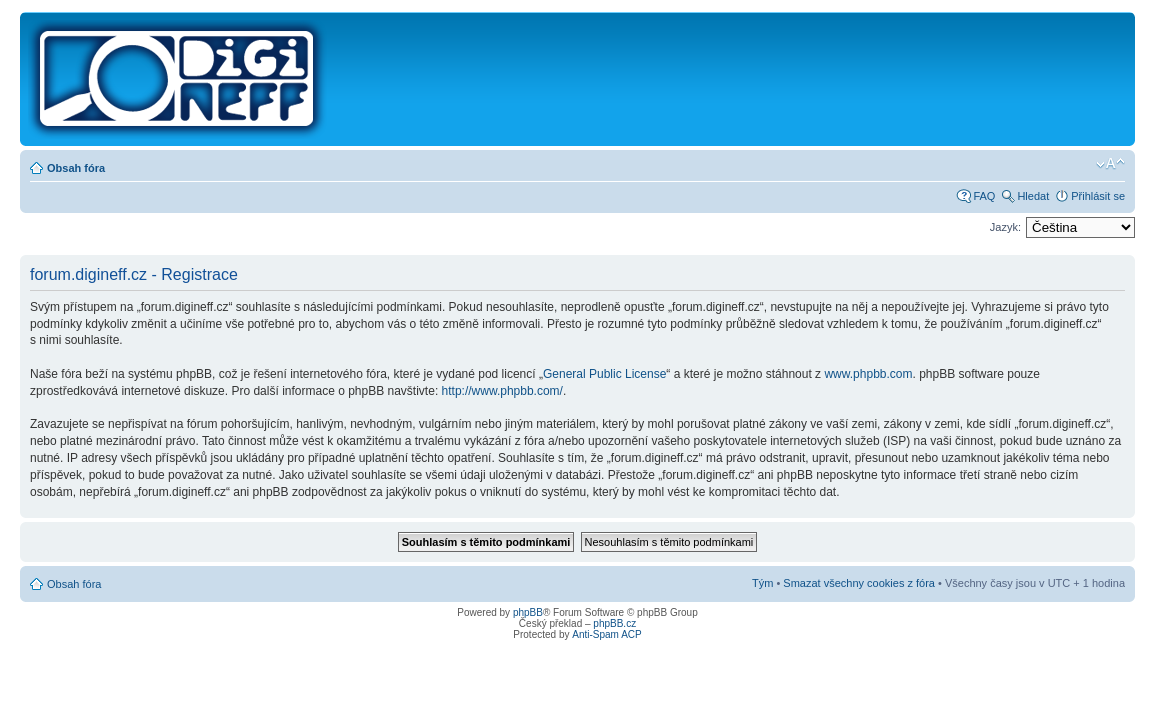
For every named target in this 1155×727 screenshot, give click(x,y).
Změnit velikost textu (1110, 164)
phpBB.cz (614, 623)
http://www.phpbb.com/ (502, 391)
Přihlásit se (1098, 196)
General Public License (604, 374)
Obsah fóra (76, 168)
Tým (762, 583)
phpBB (528, 612)
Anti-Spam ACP (606, 634)
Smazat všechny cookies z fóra (859, 583)
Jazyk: (1005, 227)
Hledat (1033, 196)
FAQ (984, 196)
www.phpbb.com (868, 374)
